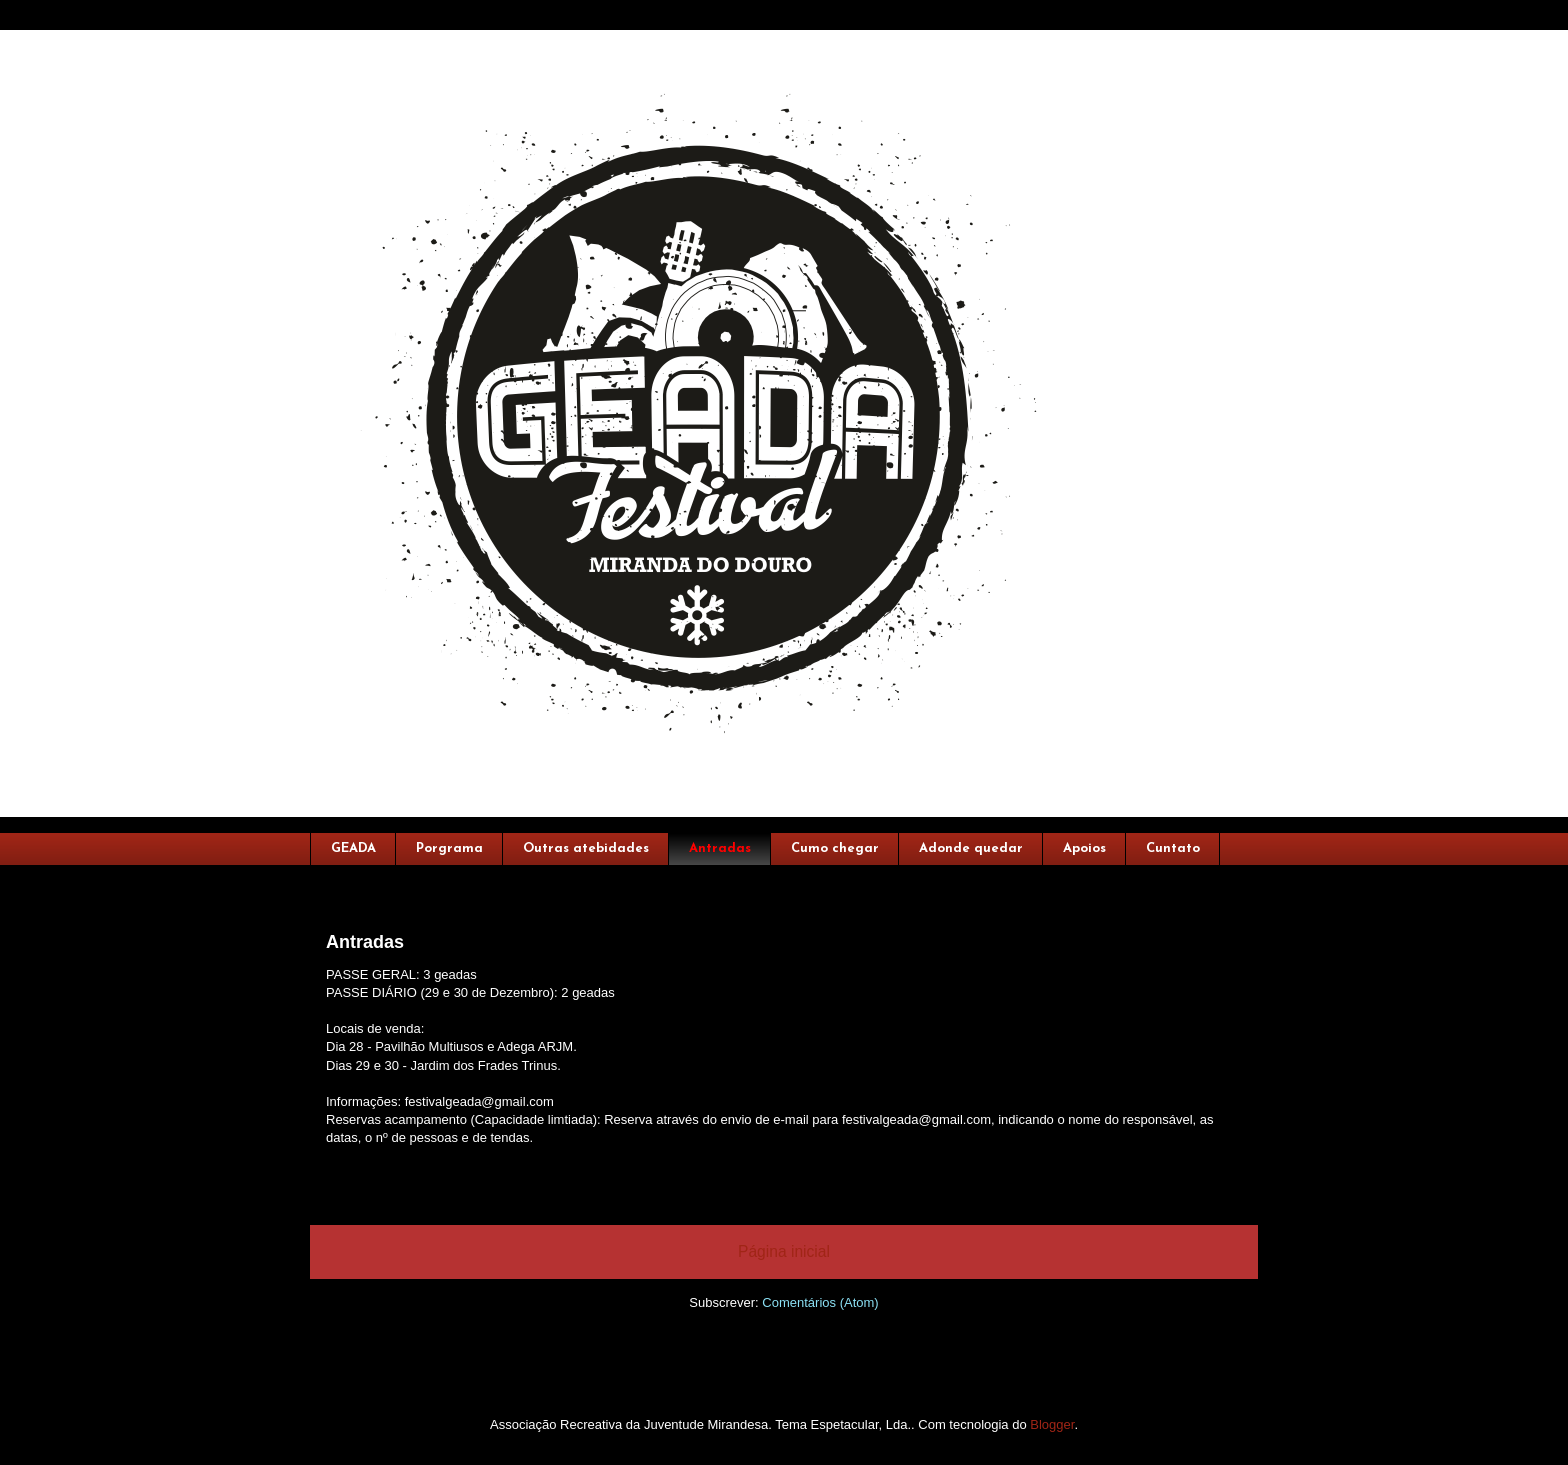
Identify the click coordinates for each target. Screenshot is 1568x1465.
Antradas (720, 848)
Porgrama (449, 848)
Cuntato (1173, 848)
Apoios (1084, 848)
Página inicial (784, 1251)
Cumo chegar (835, 848)
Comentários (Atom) (820, 1302)
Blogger (1052, 1424)
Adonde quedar (971, 848)
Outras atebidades (586, 848)
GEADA (353, 848)
